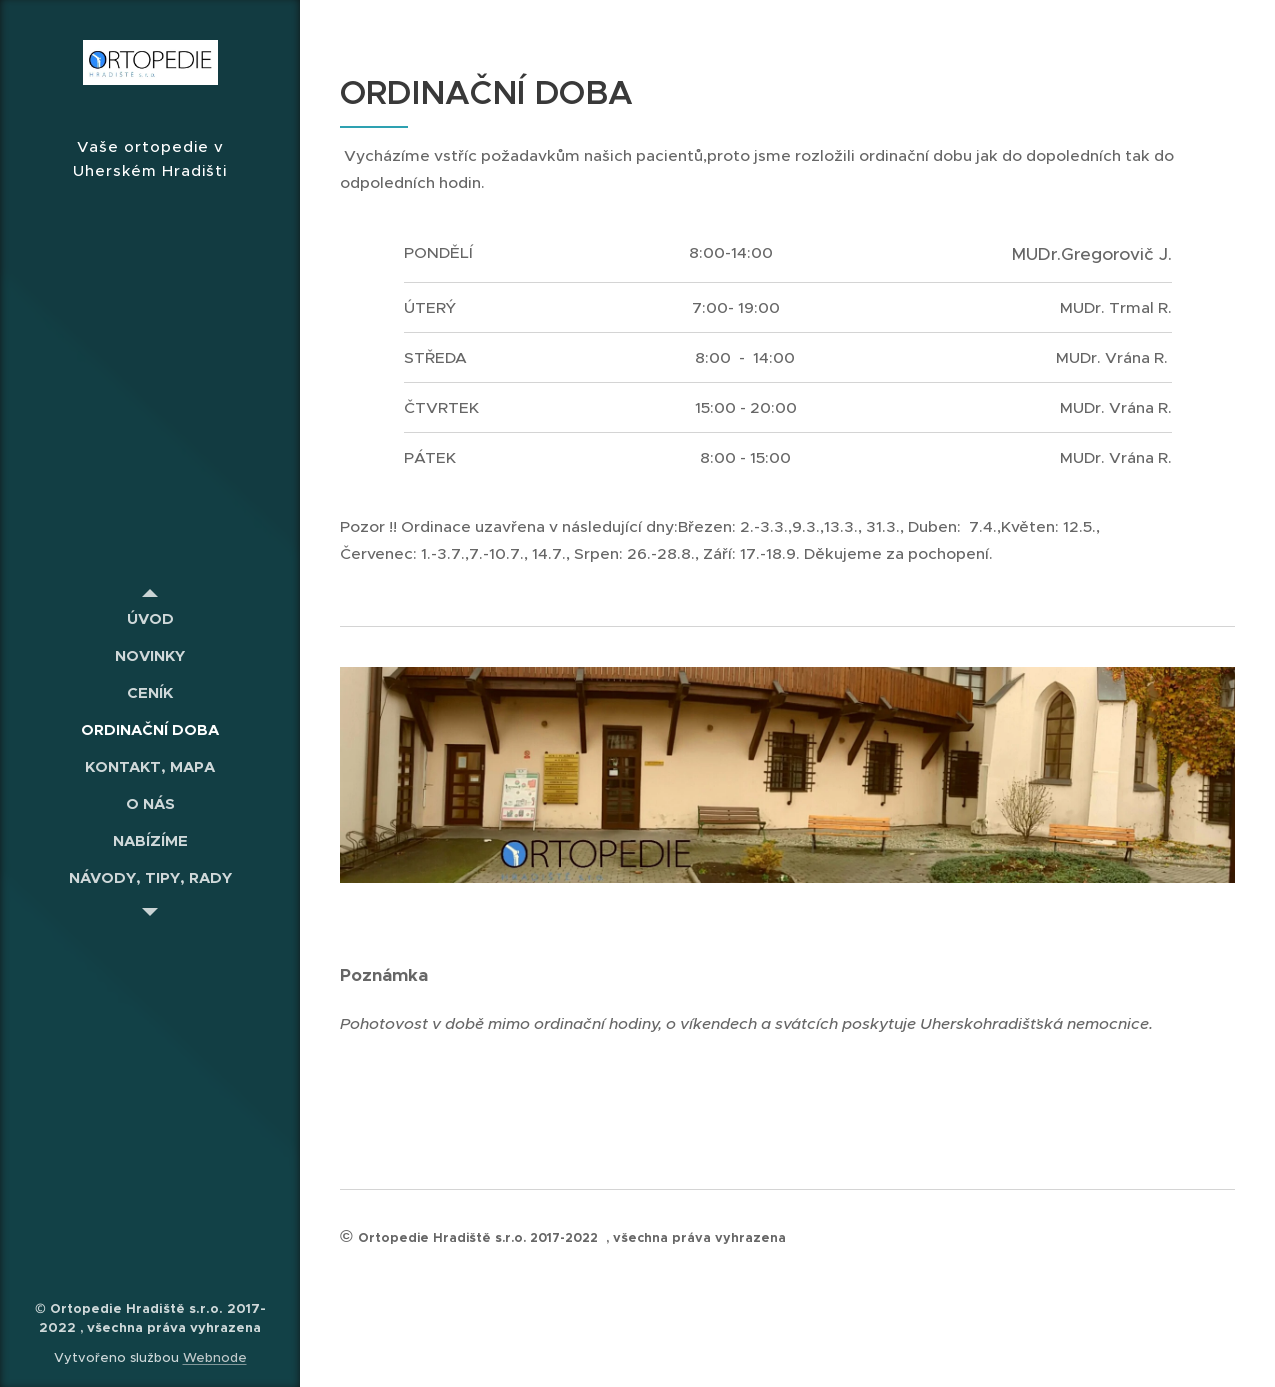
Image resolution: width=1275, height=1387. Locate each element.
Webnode (215, 1357)
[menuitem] (150, 618)
